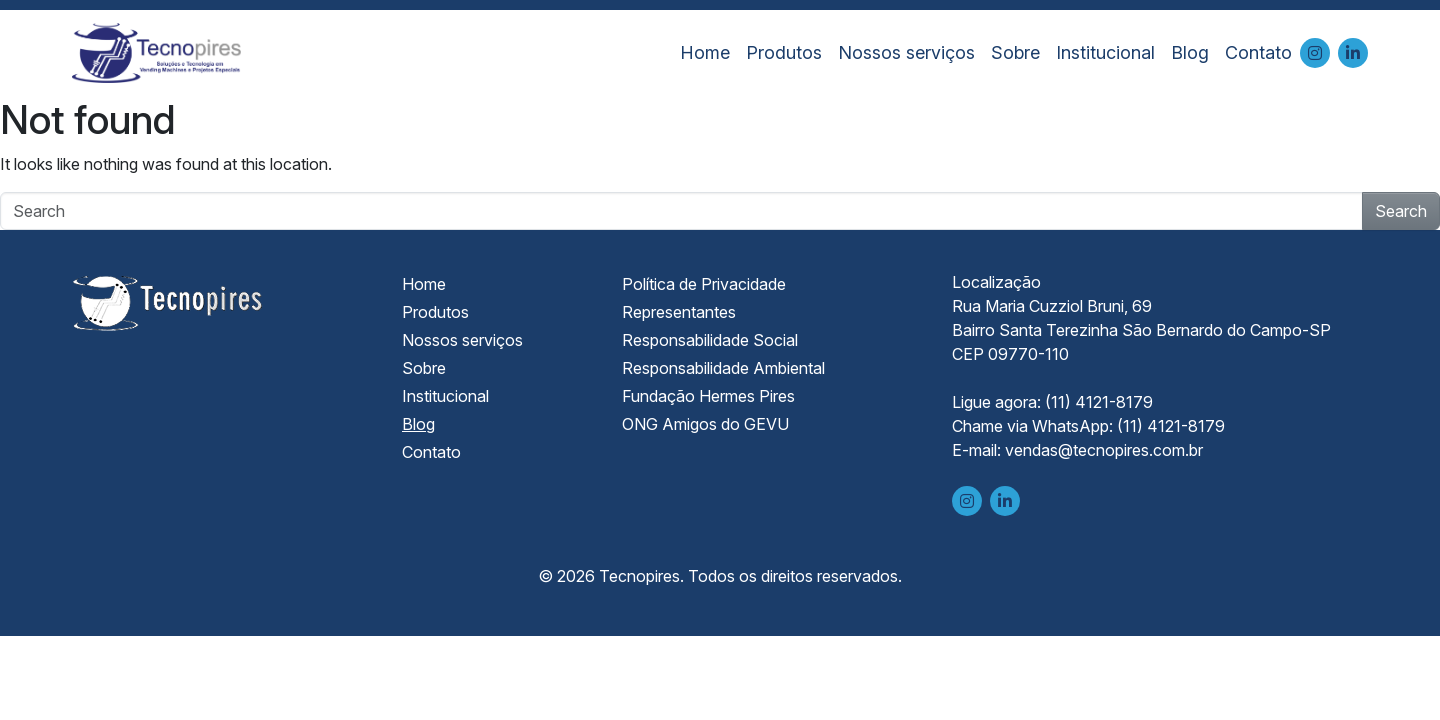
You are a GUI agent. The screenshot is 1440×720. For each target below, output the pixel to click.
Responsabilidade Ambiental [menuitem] (723, 368)
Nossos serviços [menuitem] (906, 52)
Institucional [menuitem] (1105, 52)
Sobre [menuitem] (1015, 52)
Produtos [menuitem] (784, 52)
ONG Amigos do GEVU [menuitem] (705, 424)
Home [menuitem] (705, 52)
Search (1401, 211)
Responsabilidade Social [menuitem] (710, 340)
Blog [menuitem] (1190, 52)
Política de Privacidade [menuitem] (704, 284)
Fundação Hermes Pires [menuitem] (708, 396)
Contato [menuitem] (1258, 52)
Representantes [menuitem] (679, 312)
